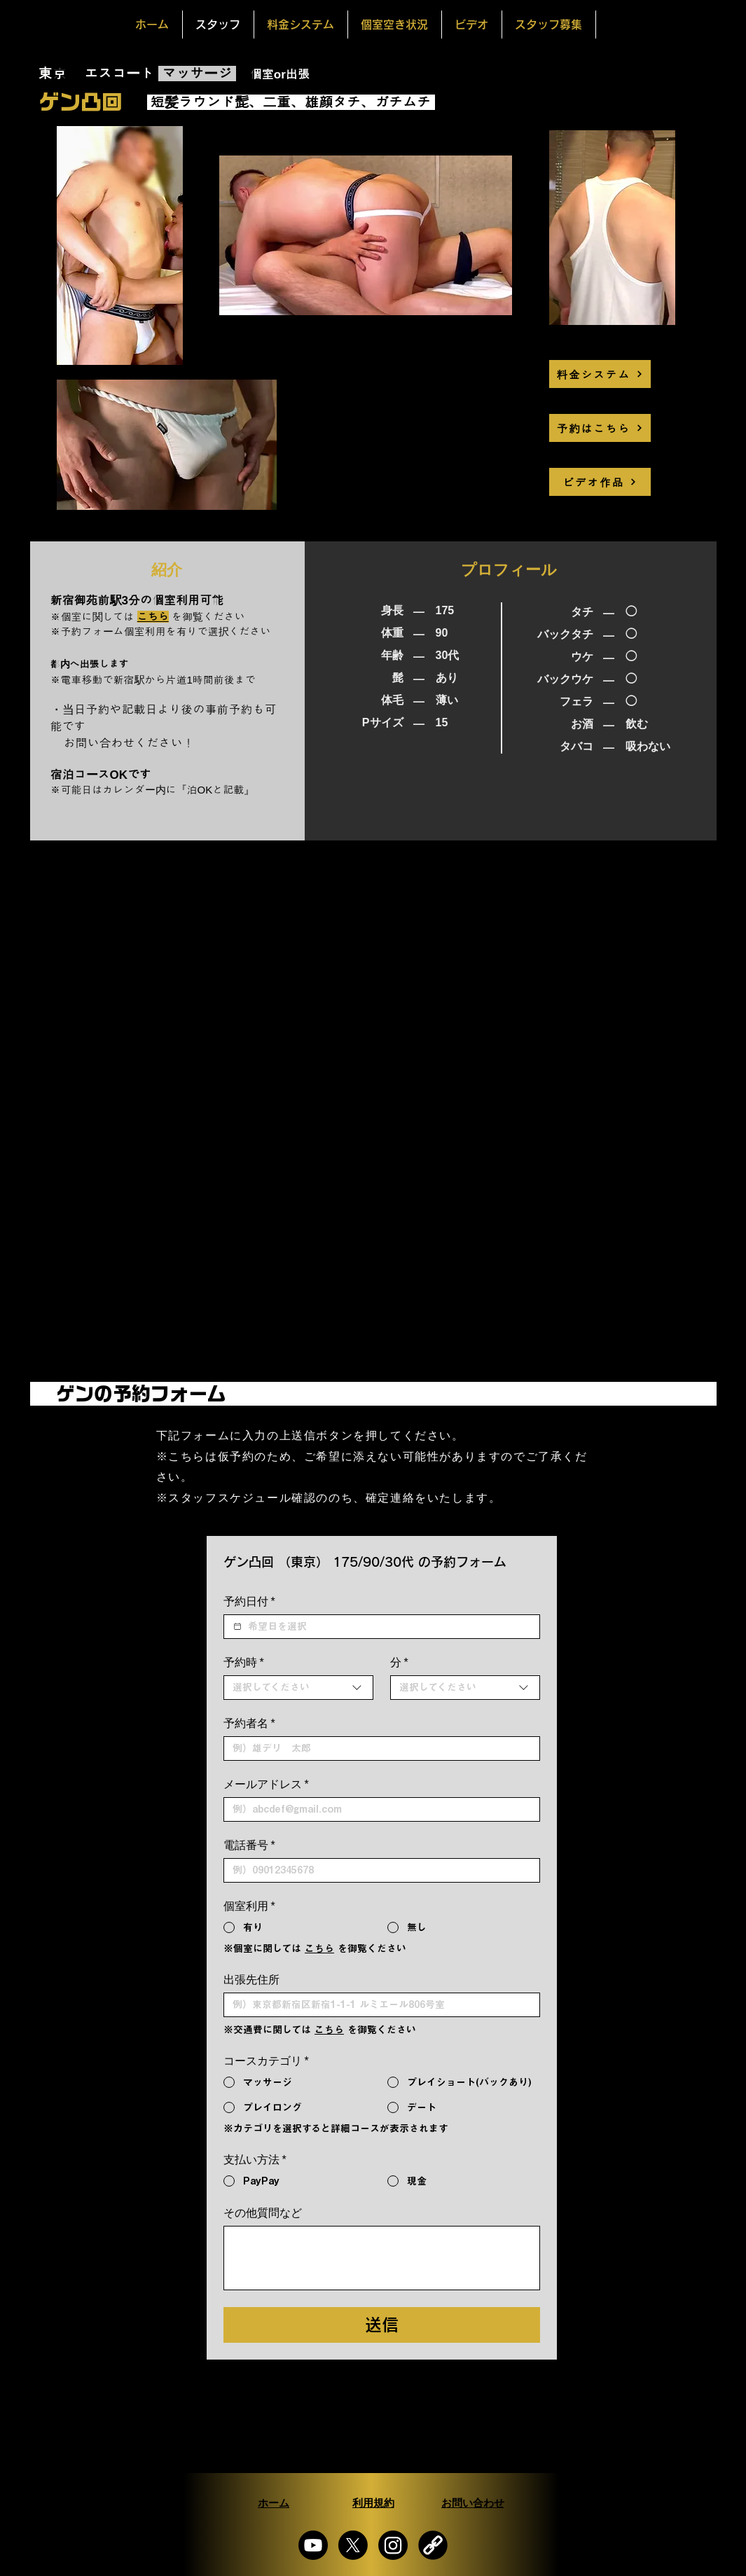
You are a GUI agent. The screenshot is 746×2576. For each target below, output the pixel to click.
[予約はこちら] (600, 428)
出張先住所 (251, 1980)
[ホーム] (274, 2503)
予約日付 (249, 1602)
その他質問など (262, 2213)
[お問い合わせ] (473, 2503)
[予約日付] (237, 1626)
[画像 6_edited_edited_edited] (433, 2545)
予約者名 (249, 1724)
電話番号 (249, 1845)
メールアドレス (266, 1785)
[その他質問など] (381, 2258)
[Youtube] (313, 2545)
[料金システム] (600, 374)
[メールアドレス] (377, 1809)
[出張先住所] (377, 2004)
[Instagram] (393, 2545)
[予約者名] (377, 1748)
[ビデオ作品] (600, 482)
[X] (353, 2545)
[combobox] (298, 1687)
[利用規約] (373, 2503)
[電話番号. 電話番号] (377, 1870)
